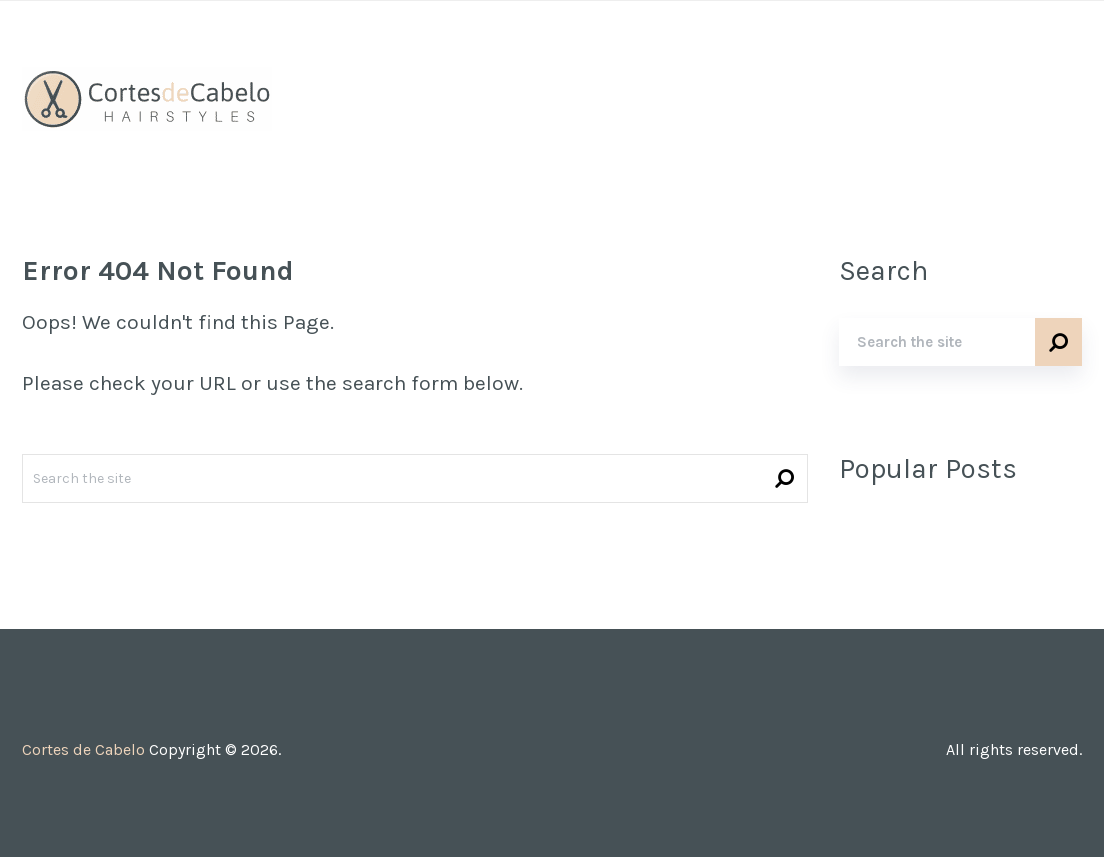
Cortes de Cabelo (83, 749)
